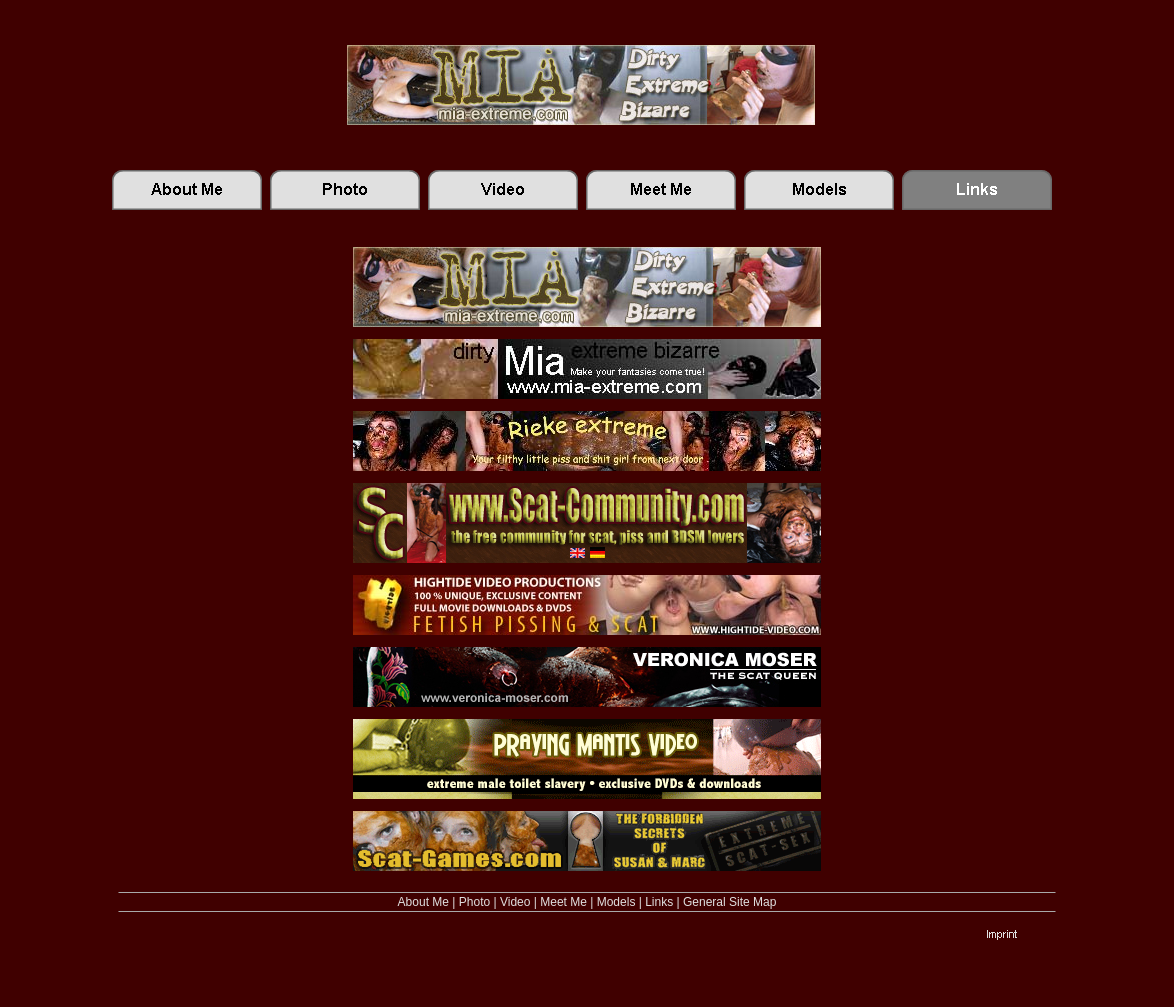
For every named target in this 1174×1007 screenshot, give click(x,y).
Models (616, 902)
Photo (474, 902)
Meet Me (563, 902)
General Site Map (729, 902)
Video (515, 902)
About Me (423, 902)
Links (659, 902)
